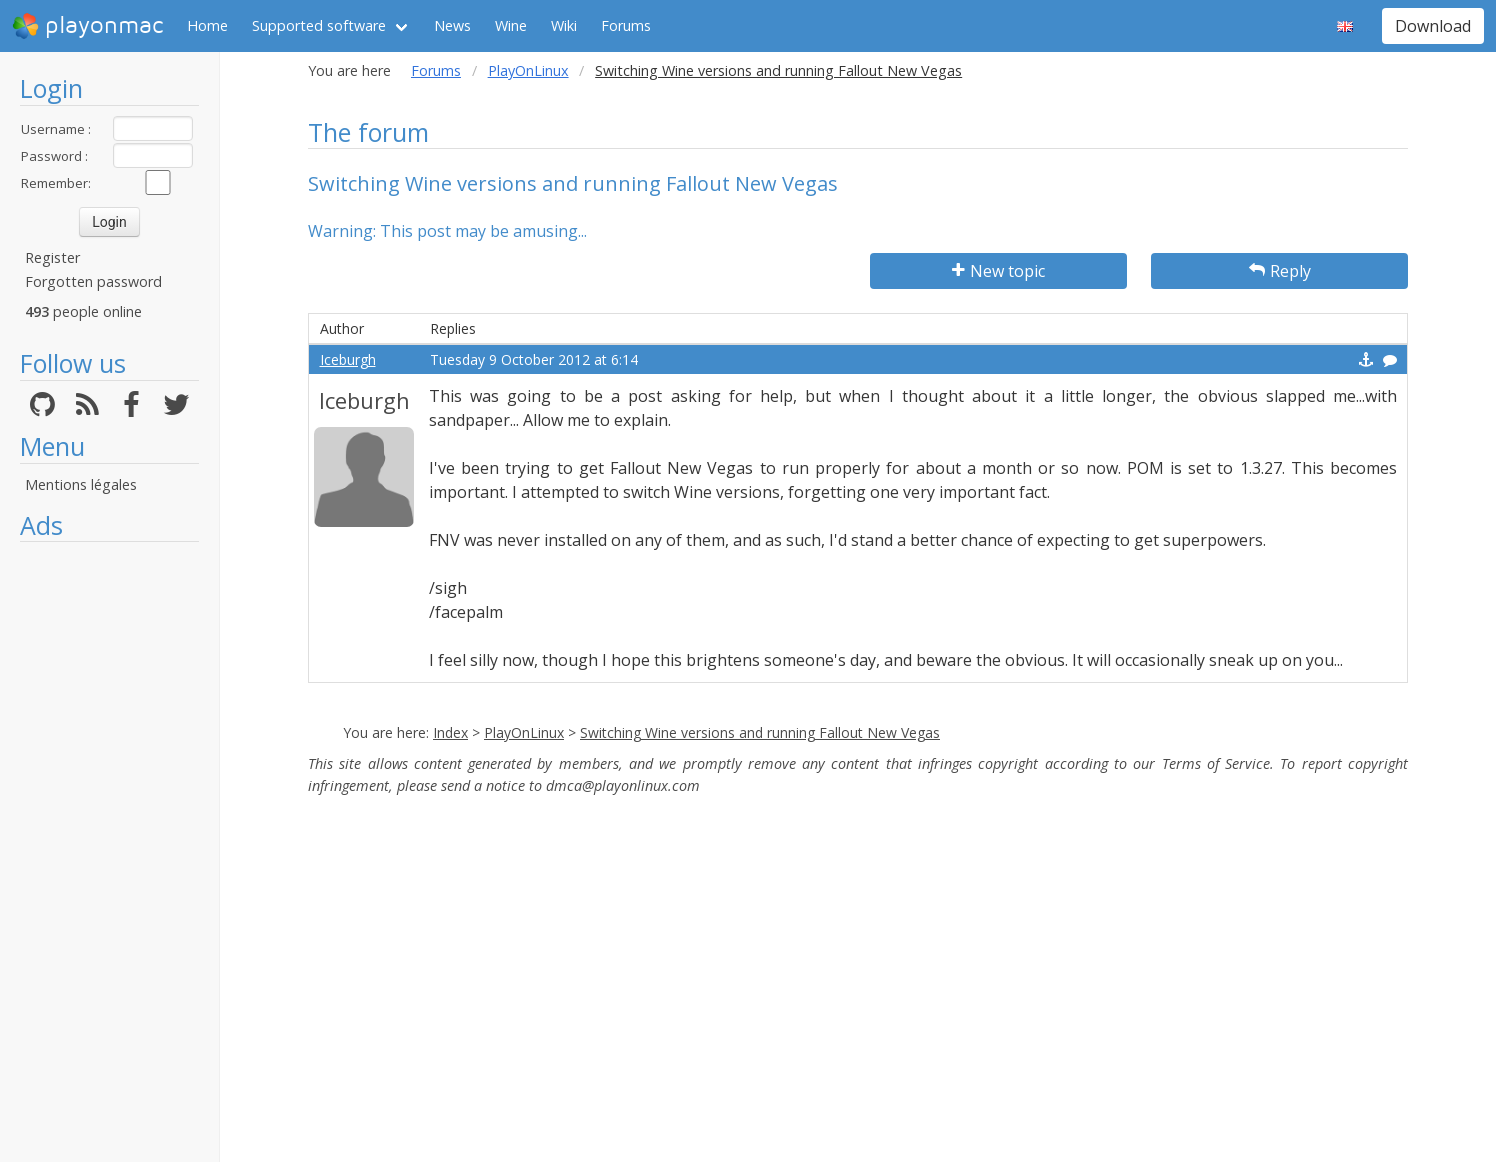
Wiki (564, 25)
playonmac (87, 26)
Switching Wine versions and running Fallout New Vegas (760, 732)
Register (52, 257)
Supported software (319, 25)
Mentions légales (81, 484)
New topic (998, 271)
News (452, 25)
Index (450, 732)
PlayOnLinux (528, 70)
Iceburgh (348, 359)
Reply (1280, 271)
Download (1433, 26)
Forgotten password (93, 281)
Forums (626, 25)
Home (207, 25)
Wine (511, 25)
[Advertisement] (109, 852)
